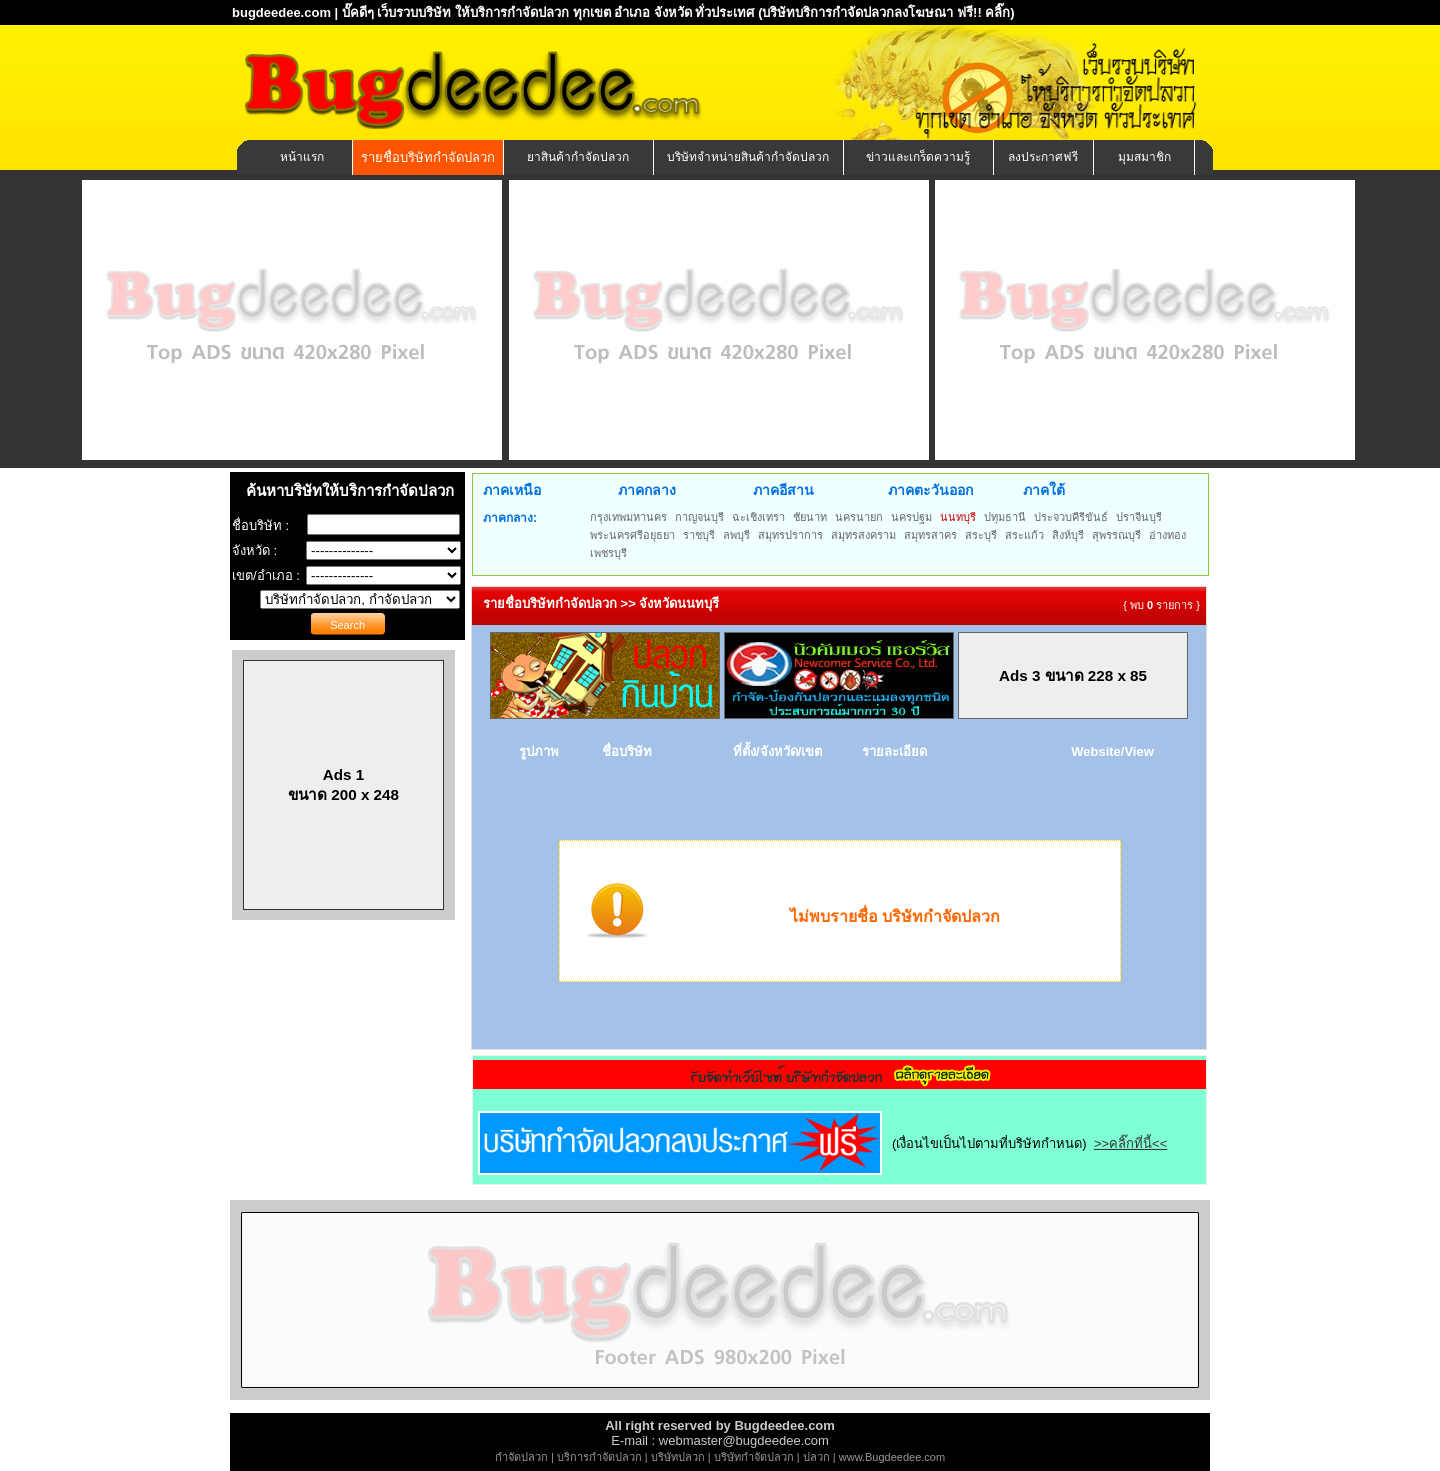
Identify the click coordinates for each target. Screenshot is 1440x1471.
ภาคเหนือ (512, 490)
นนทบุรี (958, 517)
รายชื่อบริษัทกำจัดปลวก (428, 157)
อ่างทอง (1167, 535)
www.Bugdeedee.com (892, 1457)
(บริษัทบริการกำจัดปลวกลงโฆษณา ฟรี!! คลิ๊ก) (886, 12)
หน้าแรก (302, 157)
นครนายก (859, 517)
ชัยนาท (810, 517)
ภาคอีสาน (783, 490)
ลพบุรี (736, 535)
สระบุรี (981, 535)
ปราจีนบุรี (1139, 517)
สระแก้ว (1024, 535)
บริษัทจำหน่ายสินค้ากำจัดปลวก (748, 157)
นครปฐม (911, 517)
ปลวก (816, 1457)
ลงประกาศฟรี (1043, 157)
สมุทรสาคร (930, 535)
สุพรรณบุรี (1116, 535)
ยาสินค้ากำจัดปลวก (578, 157)
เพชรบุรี (608, 553)
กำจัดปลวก (521, 1457)
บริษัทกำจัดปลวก (754, 1457)
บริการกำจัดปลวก (599, 1457)
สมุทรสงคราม (863, 535)
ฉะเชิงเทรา (758, 517)
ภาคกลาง (647, 490)
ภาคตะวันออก (930, 490)
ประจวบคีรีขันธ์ (1071, 517)
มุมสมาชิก (1144, 157)
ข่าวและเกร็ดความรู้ (918, 157)
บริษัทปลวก (678, 1457)
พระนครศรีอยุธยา (632, 535)
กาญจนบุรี (699, 517)
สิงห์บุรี (1068, 535)
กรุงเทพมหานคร (628, 517)
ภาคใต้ (1044, 490)
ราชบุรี (699, 535)
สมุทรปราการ (790, 535)
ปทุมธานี (1005, 517)
